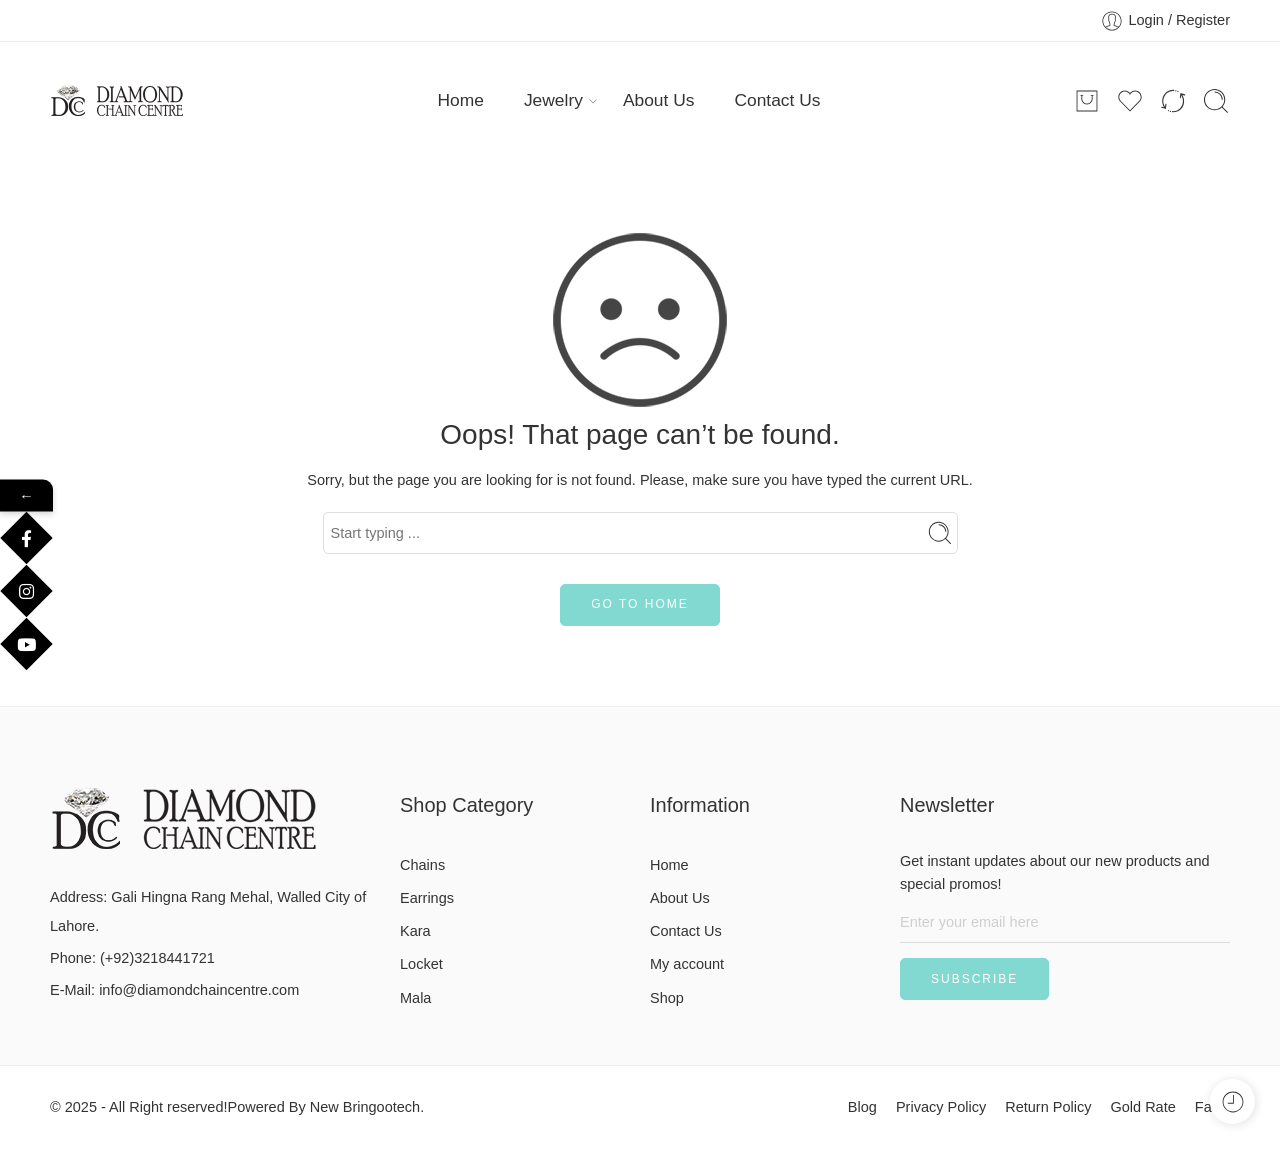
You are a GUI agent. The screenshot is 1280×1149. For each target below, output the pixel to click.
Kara (415, 931)
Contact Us (777, 100)
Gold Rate (1142, 1107)
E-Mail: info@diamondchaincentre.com (174, 990)
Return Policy (1048, 1107)
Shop (667, 998)
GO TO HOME (640, 604)
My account (687, 964)
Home (461, 100)
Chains (422, 865)
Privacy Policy (941, 1107)
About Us (659, 100)
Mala (415, 998)
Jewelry (553, 100)
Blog (862, 1107)
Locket (421, 964)
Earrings (427, 898)
